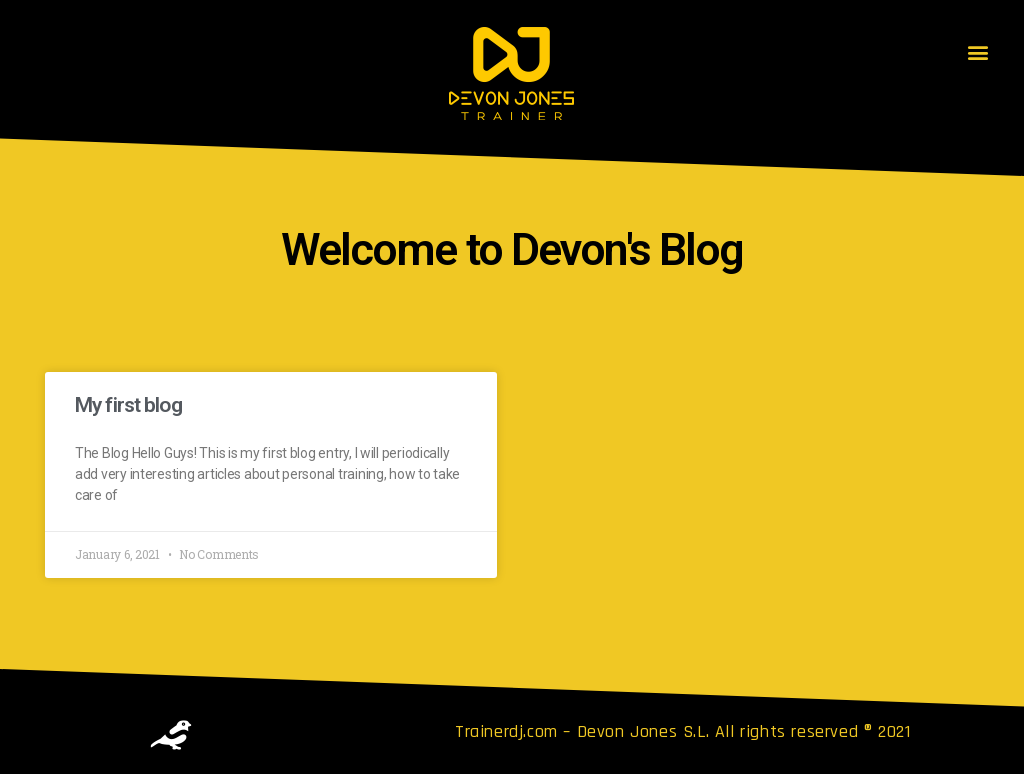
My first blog (128, 405)
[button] (977, 51)
